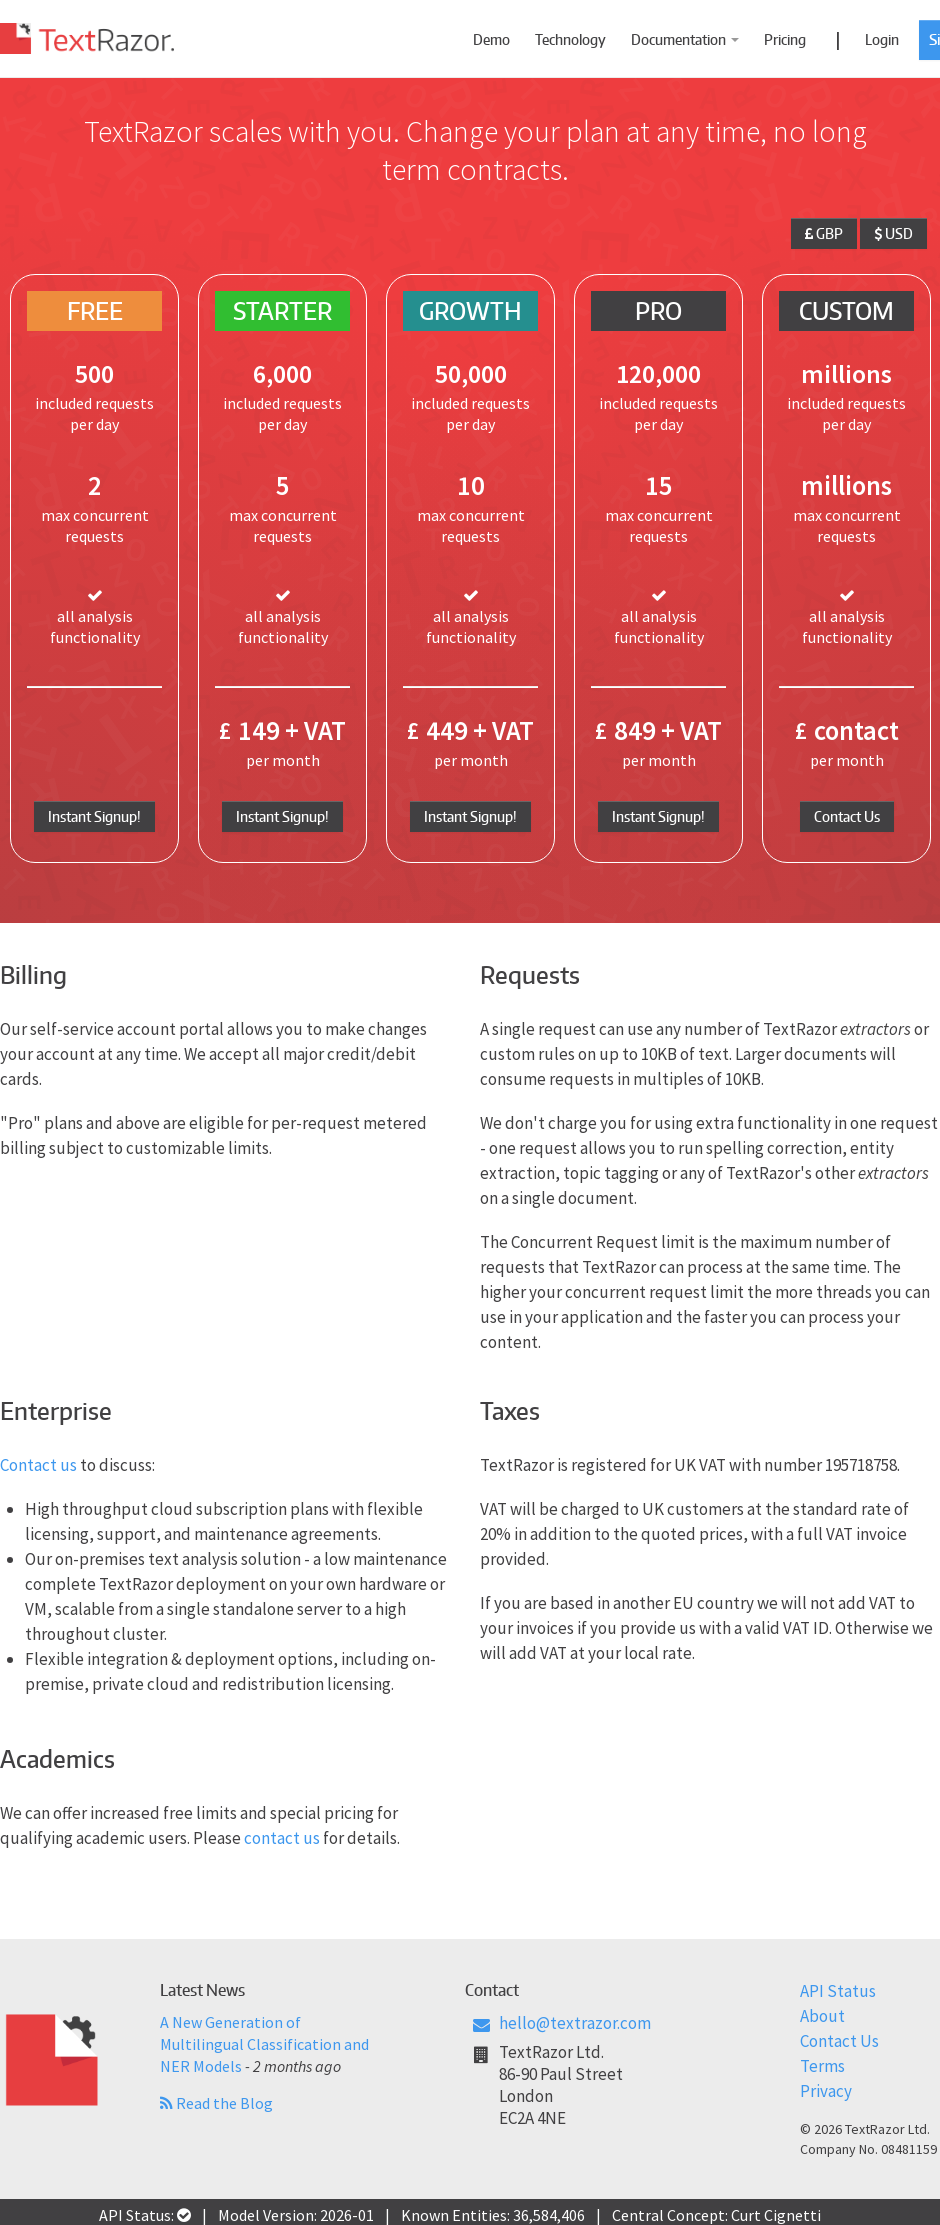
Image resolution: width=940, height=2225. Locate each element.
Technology (570, 39)
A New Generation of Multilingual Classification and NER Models (264, 2044)
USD (893, 233)
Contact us (38, 1465)
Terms (822, 2066)
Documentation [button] (685, 39)
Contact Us (847, 816)
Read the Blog (216, 2103)
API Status (838, 1991)
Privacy (826, 2091)
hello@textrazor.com (575, 2023)
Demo (491, 39)
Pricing (785, 39)
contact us (282, 1838)
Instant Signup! (94, 816)
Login (882, 39)
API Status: (145, 2215)
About (822, 2016)
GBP (824, 233)
